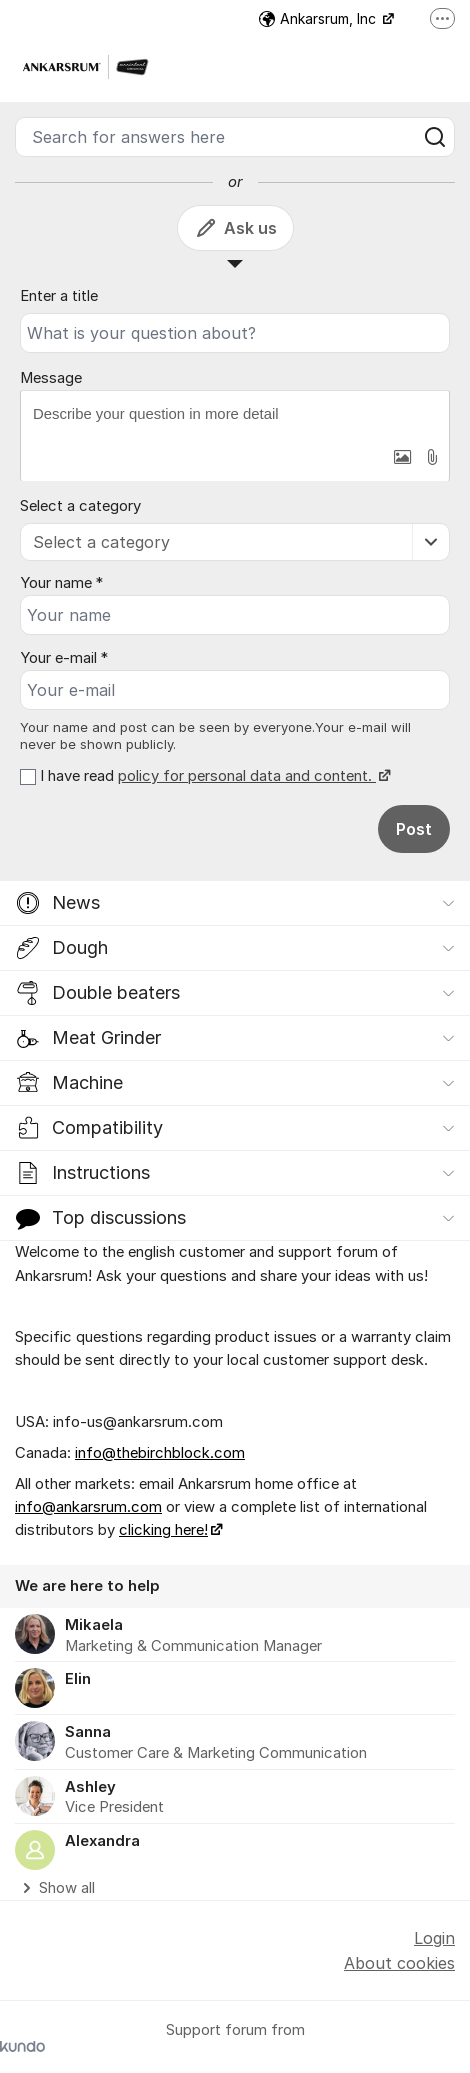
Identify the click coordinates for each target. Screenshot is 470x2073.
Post (414, 829)
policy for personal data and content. (247, 776)
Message (51, 378)
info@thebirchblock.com (160, 1453)
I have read (213, 776)
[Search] (435, 137)
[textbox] (235, 414)
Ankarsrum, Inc (319, 18)
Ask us (235, 228)
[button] (402, 457)
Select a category (80, 506)
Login (434, 1938)
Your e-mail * (64, 658)
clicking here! (163, 1530)
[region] (235, 1732)
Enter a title (59, 296)
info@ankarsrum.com (88, 1507)
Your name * (61, 583)
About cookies (399, 1963)
